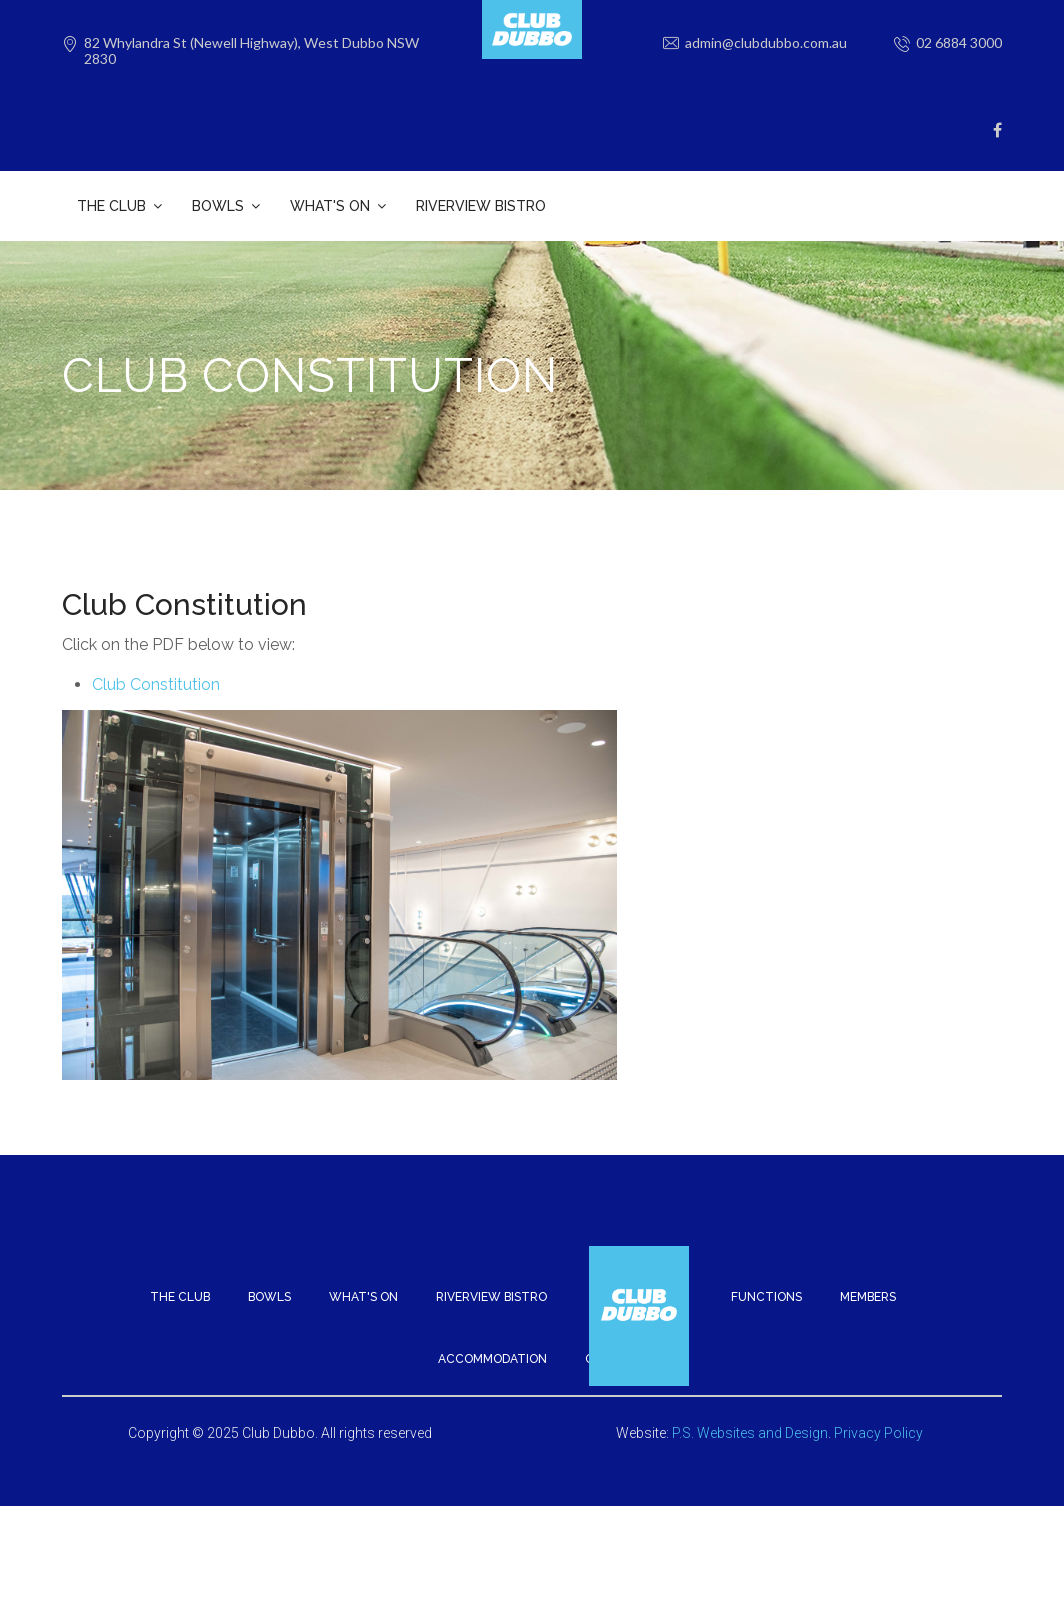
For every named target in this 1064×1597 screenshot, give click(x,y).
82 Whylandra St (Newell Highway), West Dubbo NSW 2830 (251, 51)
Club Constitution (156, 658)
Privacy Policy (878, 1407)
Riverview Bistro (481, 206)
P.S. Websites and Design (750, 1407)
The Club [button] (111, 206)
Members (868, 1271)
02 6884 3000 (959, 43)
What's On (363, 1271)
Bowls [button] (218, 206)
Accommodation (492, 1333)
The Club (180, 1271)
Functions (766, 1271)
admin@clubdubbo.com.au (766, 43)
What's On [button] (330, 206)
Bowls (269, 1271)
